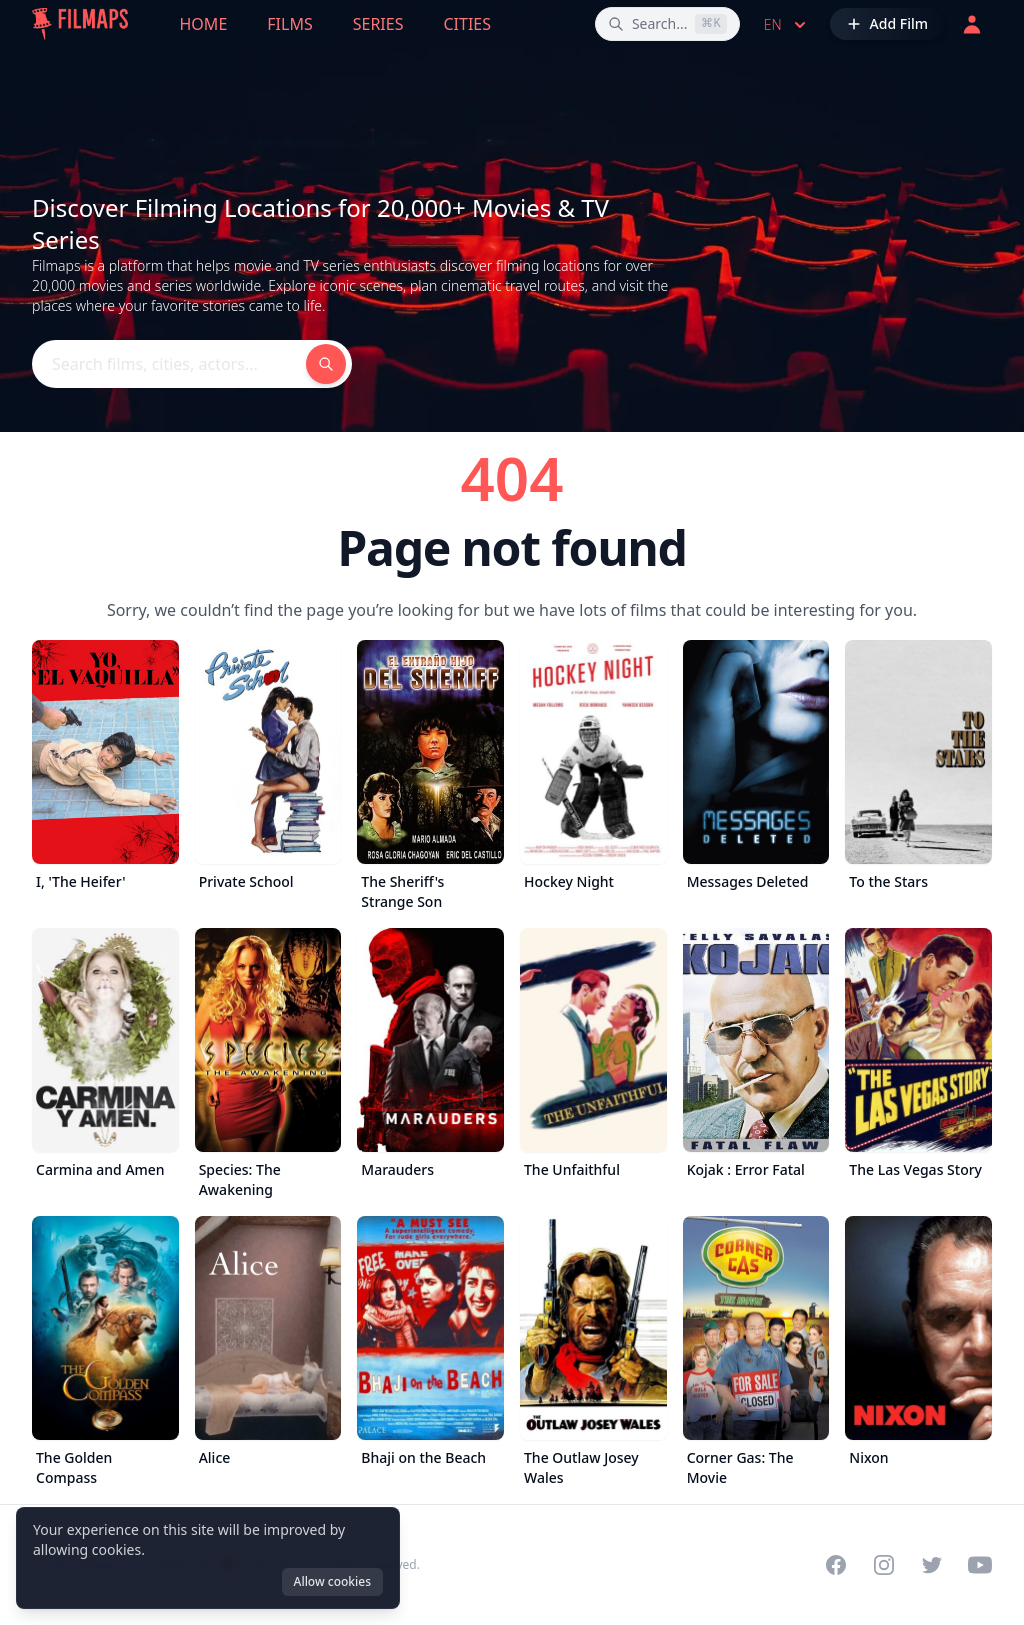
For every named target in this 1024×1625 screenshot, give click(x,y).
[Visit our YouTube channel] (980, 1565)
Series (378, 24)
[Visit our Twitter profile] (932, 1565)
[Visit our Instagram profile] (884, 1565)
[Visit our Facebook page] (836, 1565)
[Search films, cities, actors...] (667, 24)
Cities (467, 24)
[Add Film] (887, 24)
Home (204, 24)
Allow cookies (332, 1581)
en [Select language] (787, 25)
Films (289, 24)
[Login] (972, 24)
